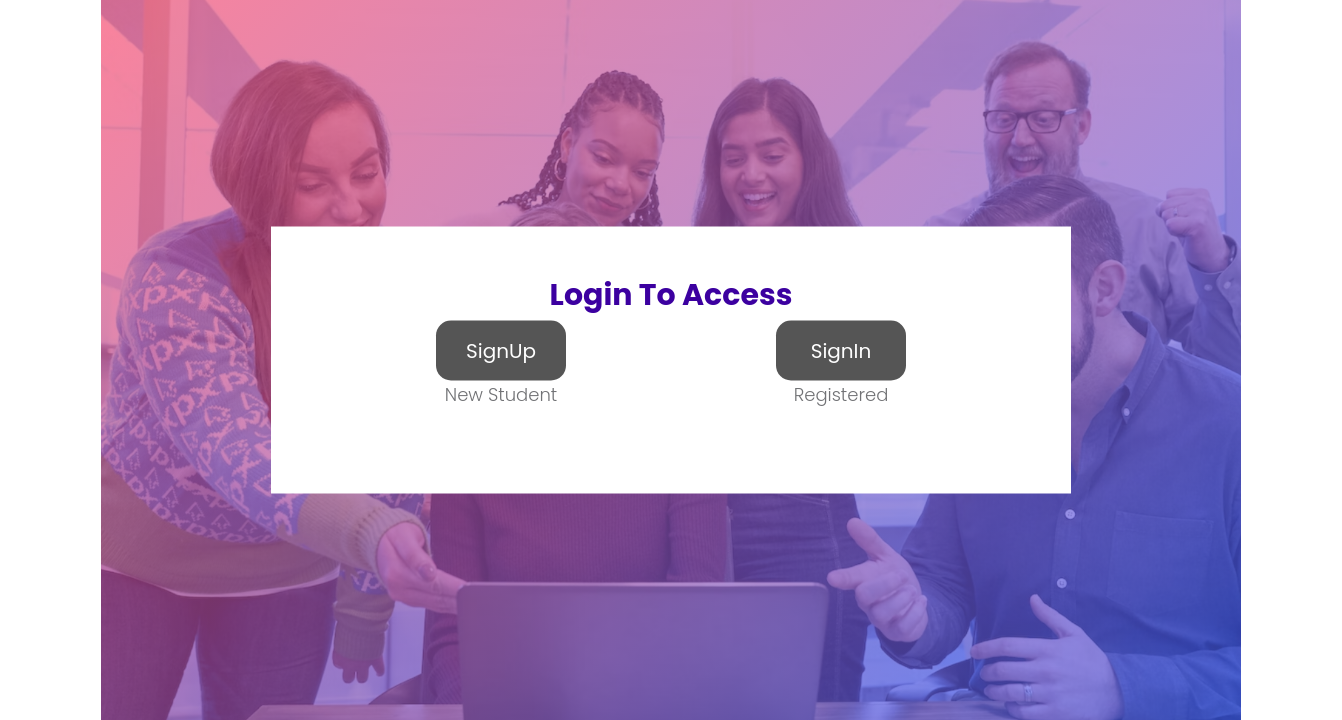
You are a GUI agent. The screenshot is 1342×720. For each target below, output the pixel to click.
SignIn (841, 351)
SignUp (501, 351)
